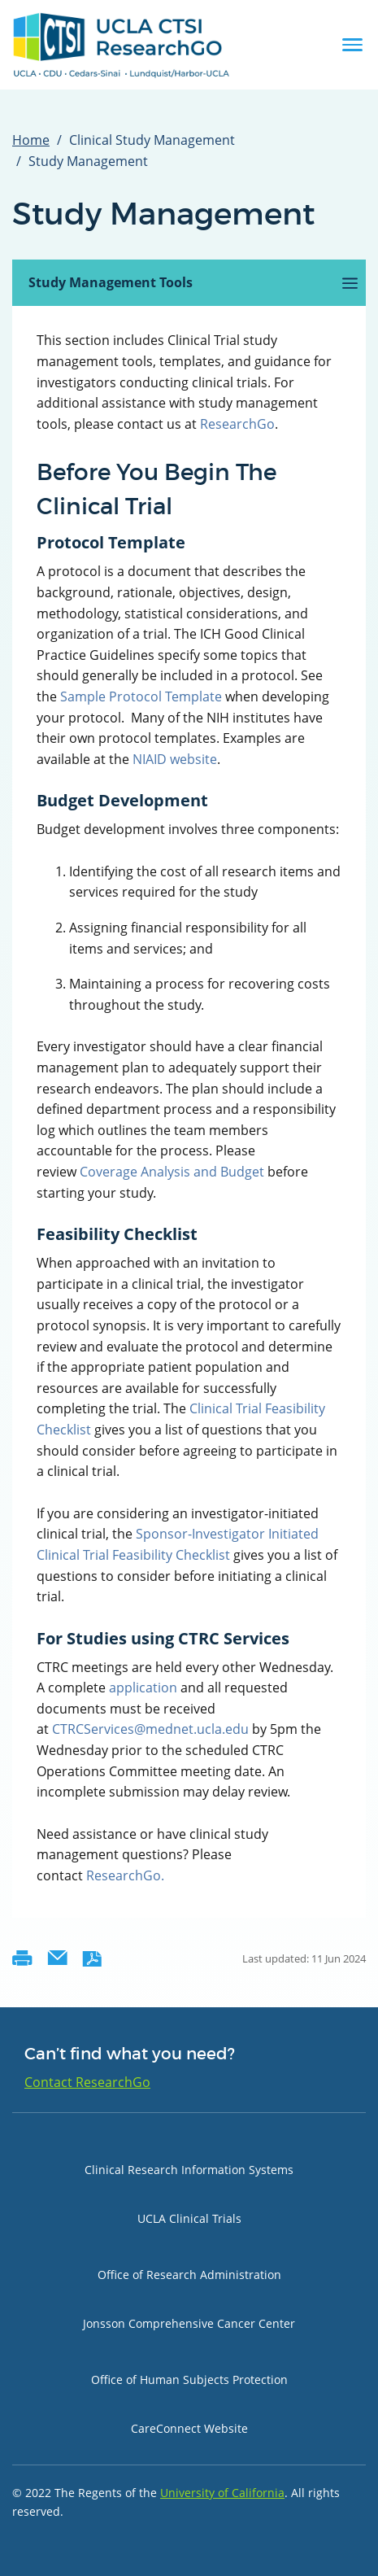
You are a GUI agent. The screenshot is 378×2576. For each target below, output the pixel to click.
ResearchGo (237, 424)
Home (31, 140)
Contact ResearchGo (87, 2082)
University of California (222, 2492)
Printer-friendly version (22, 1958)
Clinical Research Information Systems (189, 2169)
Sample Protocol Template (141, 696)
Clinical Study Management (152, 140)
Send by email (57, 1958)
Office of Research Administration (189, 2274)
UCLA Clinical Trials (189, 2218)
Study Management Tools (132, 290)
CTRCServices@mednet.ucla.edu (150, 1729)
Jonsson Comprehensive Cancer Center (189, 2323)
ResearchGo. (125, 1875)
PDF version (92, 1958)
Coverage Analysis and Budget (172, 1172)
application (143, 1687)
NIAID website (175, 759)
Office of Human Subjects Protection (189, 2379)
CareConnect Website (189, 2428)
